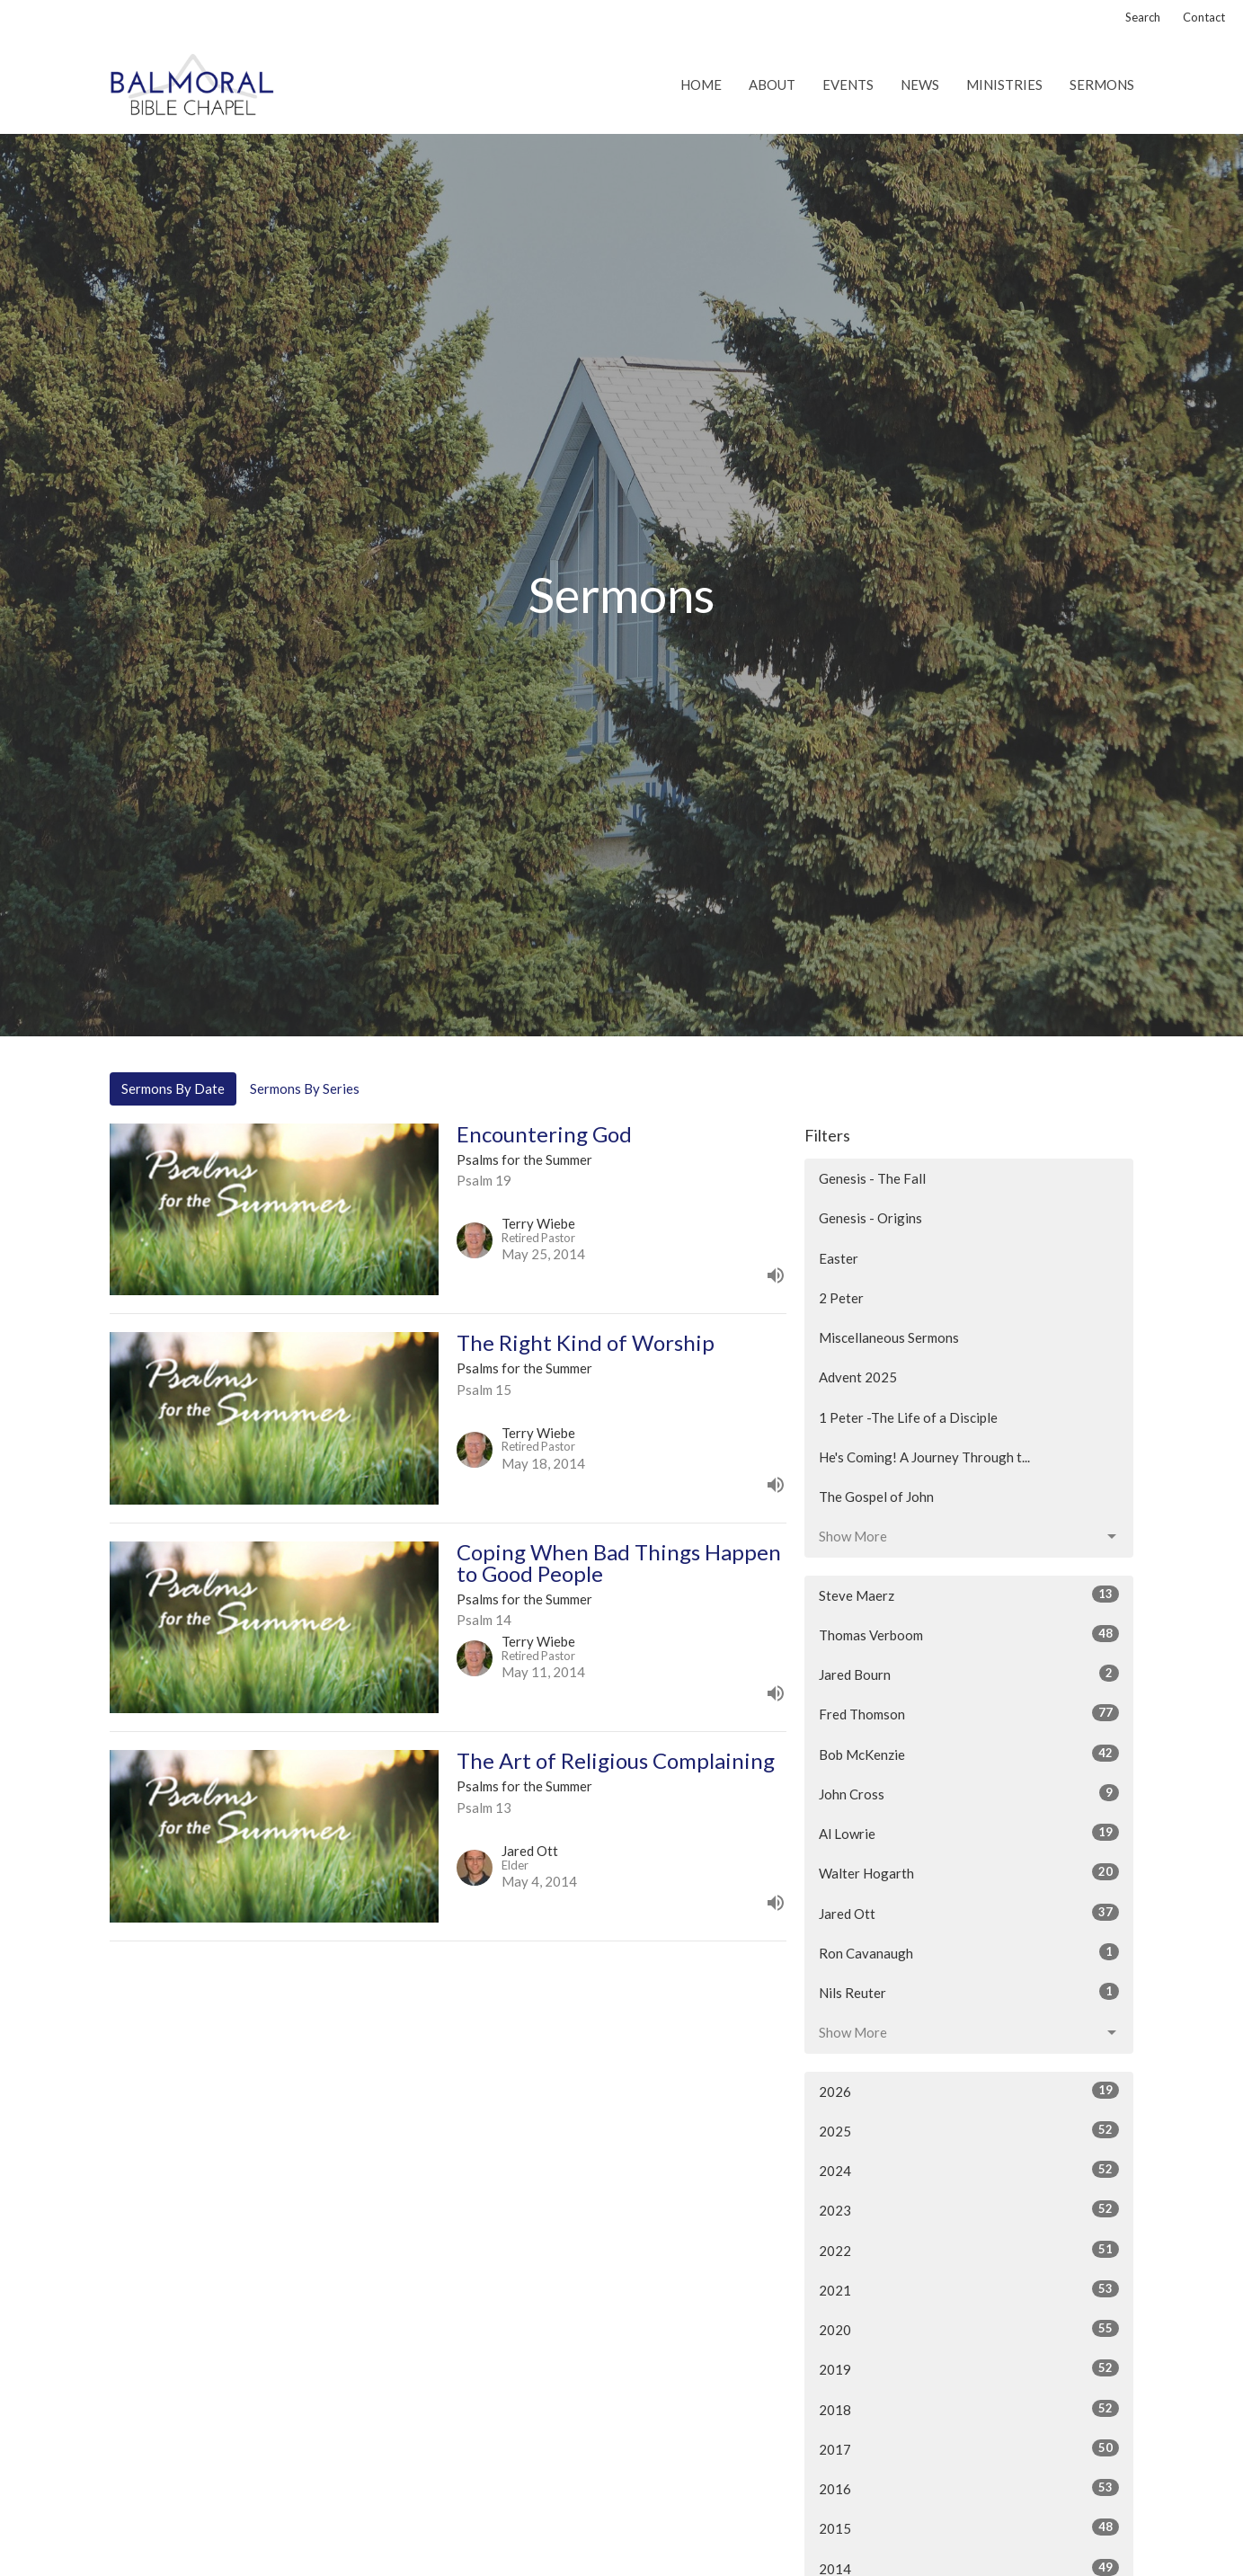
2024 (969, 2170)
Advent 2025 (858, 1377)
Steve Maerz (969, 1594)
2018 (969, 2409)
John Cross (969, 1793)
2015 (969, 2527)
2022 (969, 2250)
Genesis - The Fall (872, 1178)
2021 (969, 2289)
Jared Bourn (969, 1674)
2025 (969, 2130)
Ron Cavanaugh (969, 1952)
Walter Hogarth (969, 1872)
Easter (838, 1258)
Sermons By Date (173, 1088)
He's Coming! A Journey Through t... (924, 1457)
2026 (969, 2091)
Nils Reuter (969, 1992)
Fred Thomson (969, 1713)
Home (701, 84)
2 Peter (841, 1298)
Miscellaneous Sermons (889, 1337)
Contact (1204, 17)
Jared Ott (969, 1913)
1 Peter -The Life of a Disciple (908, 1417)
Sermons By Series (305, 1088)
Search (1142, 17)
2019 (969, 2368)
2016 (969, 2488)
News (920, 84)
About (772, 84)
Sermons (1102, 84)
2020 (969, 2329)
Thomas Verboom (969, 1634)
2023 (969, 2209)
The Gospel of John (876, 1496)
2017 (969, 2448)
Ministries (1004, 84)
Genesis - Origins (870, 1218)
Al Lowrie (969, 1833)
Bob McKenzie (969, 1754)
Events (848, 84)
